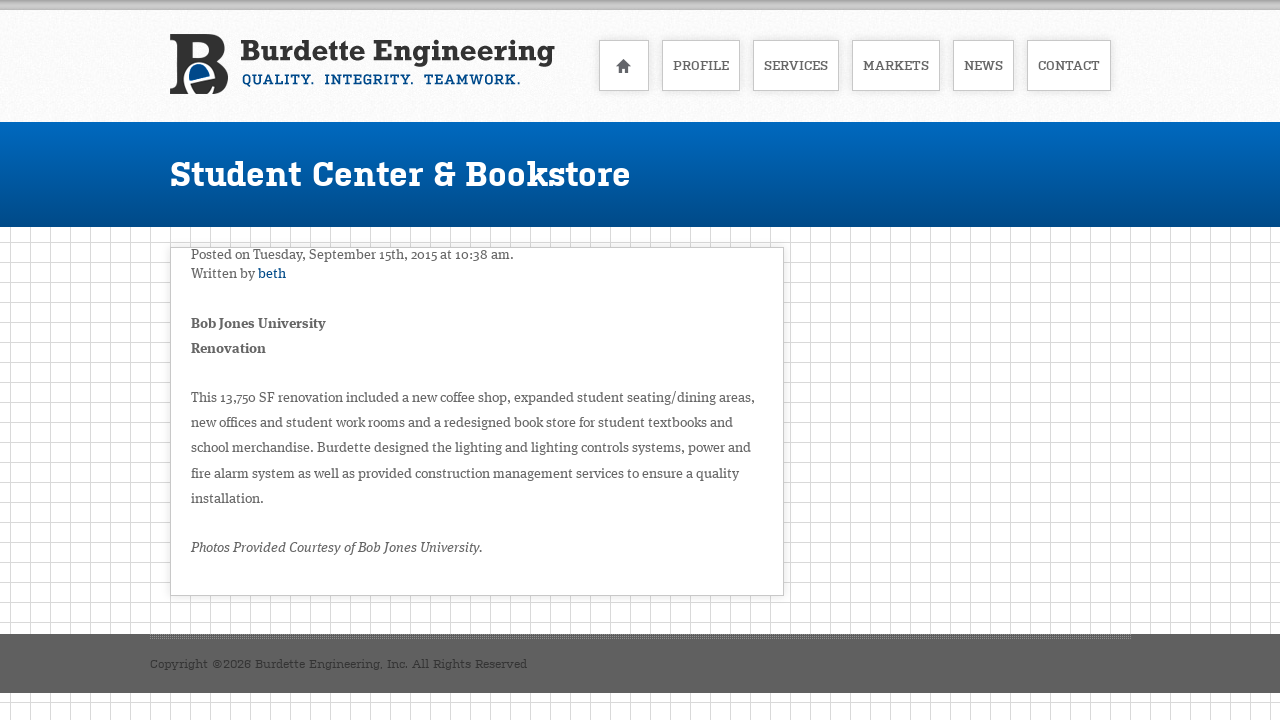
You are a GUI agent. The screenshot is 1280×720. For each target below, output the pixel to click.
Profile (701, 65)
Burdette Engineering (362, 64)
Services (796, 65)
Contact (1069, 65)
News (983, 65)
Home (624, 65)
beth (272, 274)
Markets (896, 65)
